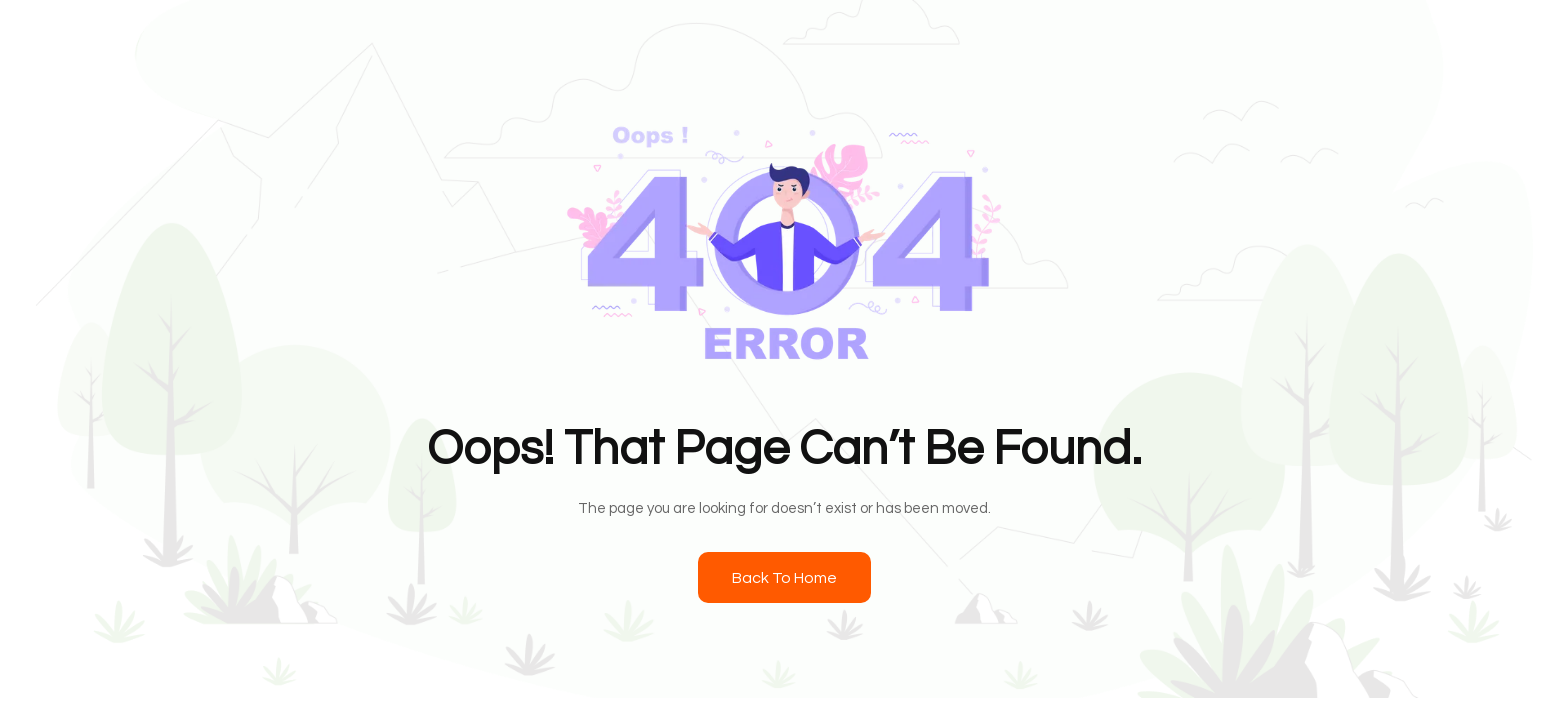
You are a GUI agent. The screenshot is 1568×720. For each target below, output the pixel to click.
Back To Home (784, 578)
